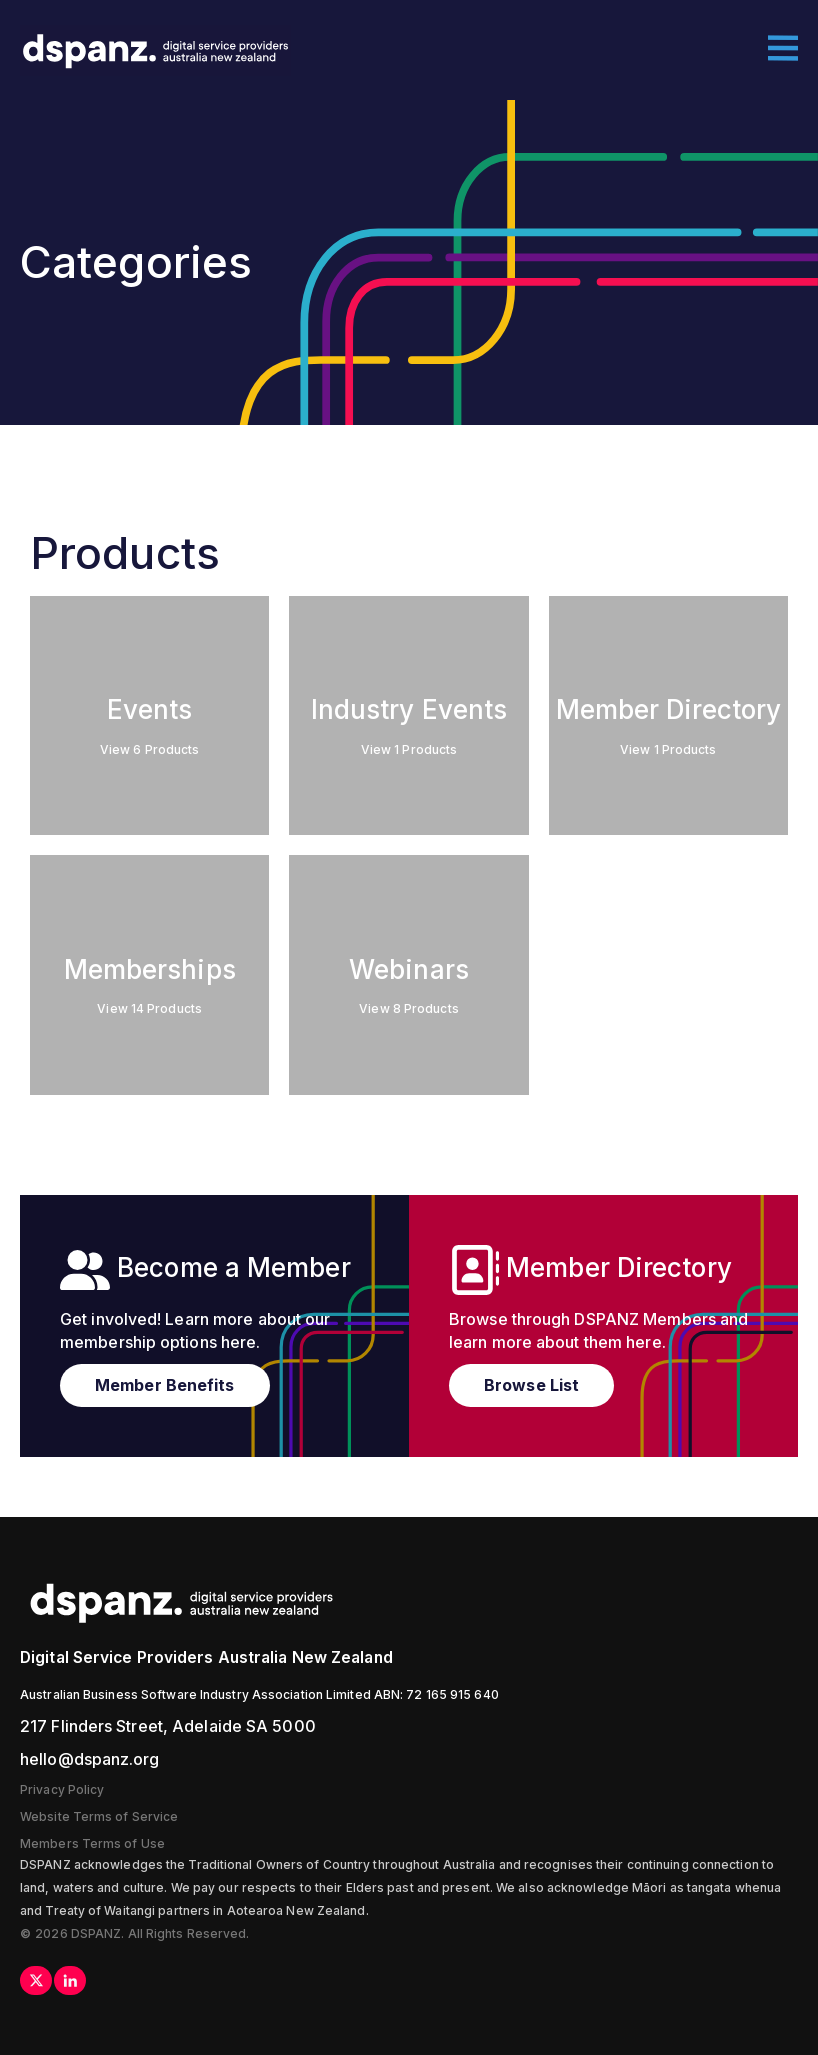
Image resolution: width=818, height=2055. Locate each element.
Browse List (531, 1385)
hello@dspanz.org (90, 1759)
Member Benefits (165, 1385)
